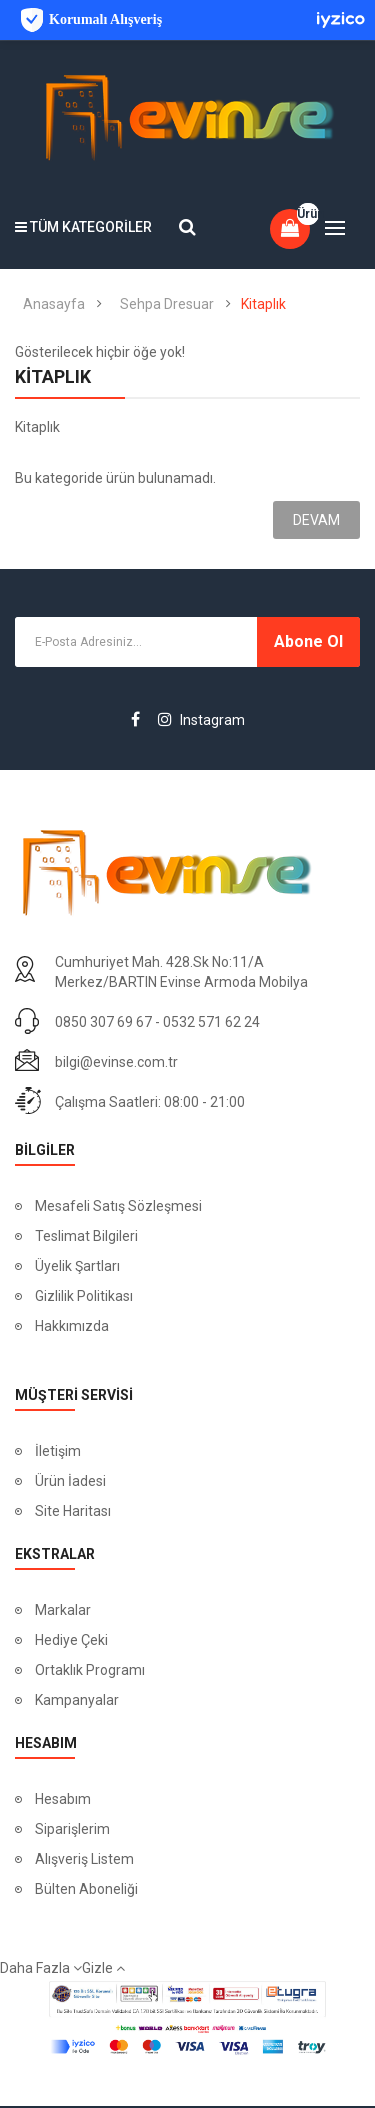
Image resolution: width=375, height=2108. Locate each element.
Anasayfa (54, 304)
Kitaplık (263, 304)
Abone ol (308, 641)
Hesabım (63, 1799)
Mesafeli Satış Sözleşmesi (118, 1206)
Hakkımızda (72, 1326)
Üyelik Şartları (79, 1266)
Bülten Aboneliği (86, 1889)
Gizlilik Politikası (84, 1296)
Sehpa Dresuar (167, 304)
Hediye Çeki (71, 1640)
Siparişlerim (72, 1829)
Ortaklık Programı (90, 1670)
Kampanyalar (77, 1700)
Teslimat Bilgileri (86, 1236)
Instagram (201, 720)
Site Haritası (73, 1511)
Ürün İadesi (70, 1481)
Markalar (63, 1610)
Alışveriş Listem (84, 1859)
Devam (316, 520)
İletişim (58, 1451)
